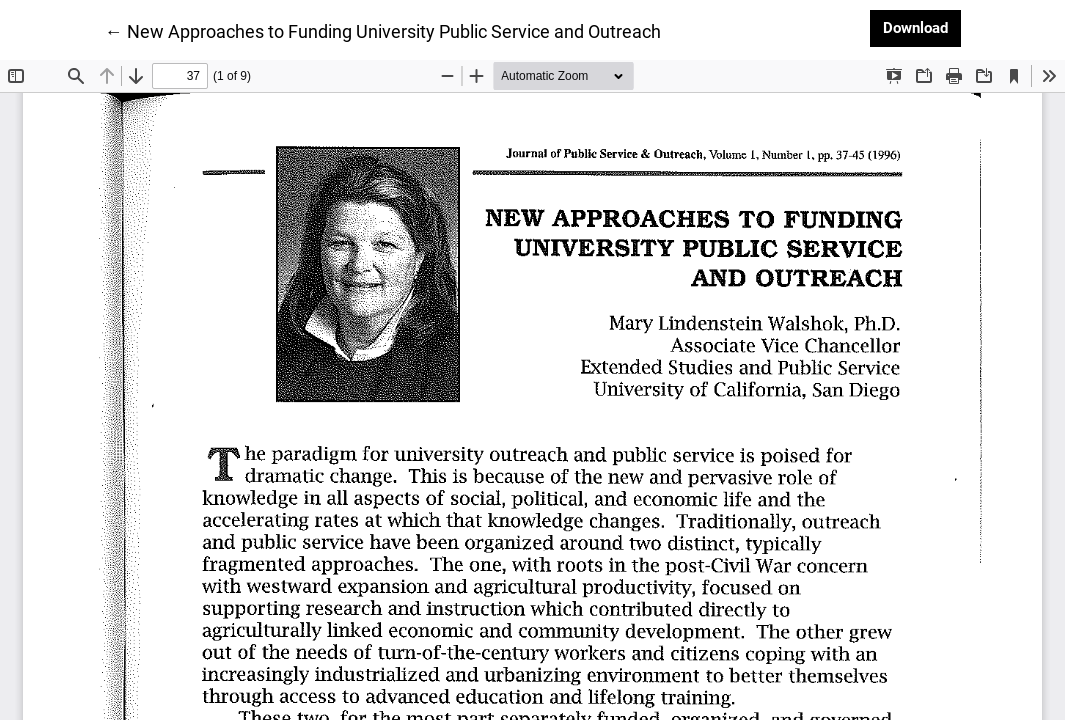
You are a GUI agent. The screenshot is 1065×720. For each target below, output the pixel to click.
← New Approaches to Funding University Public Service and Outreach (383, 30)
